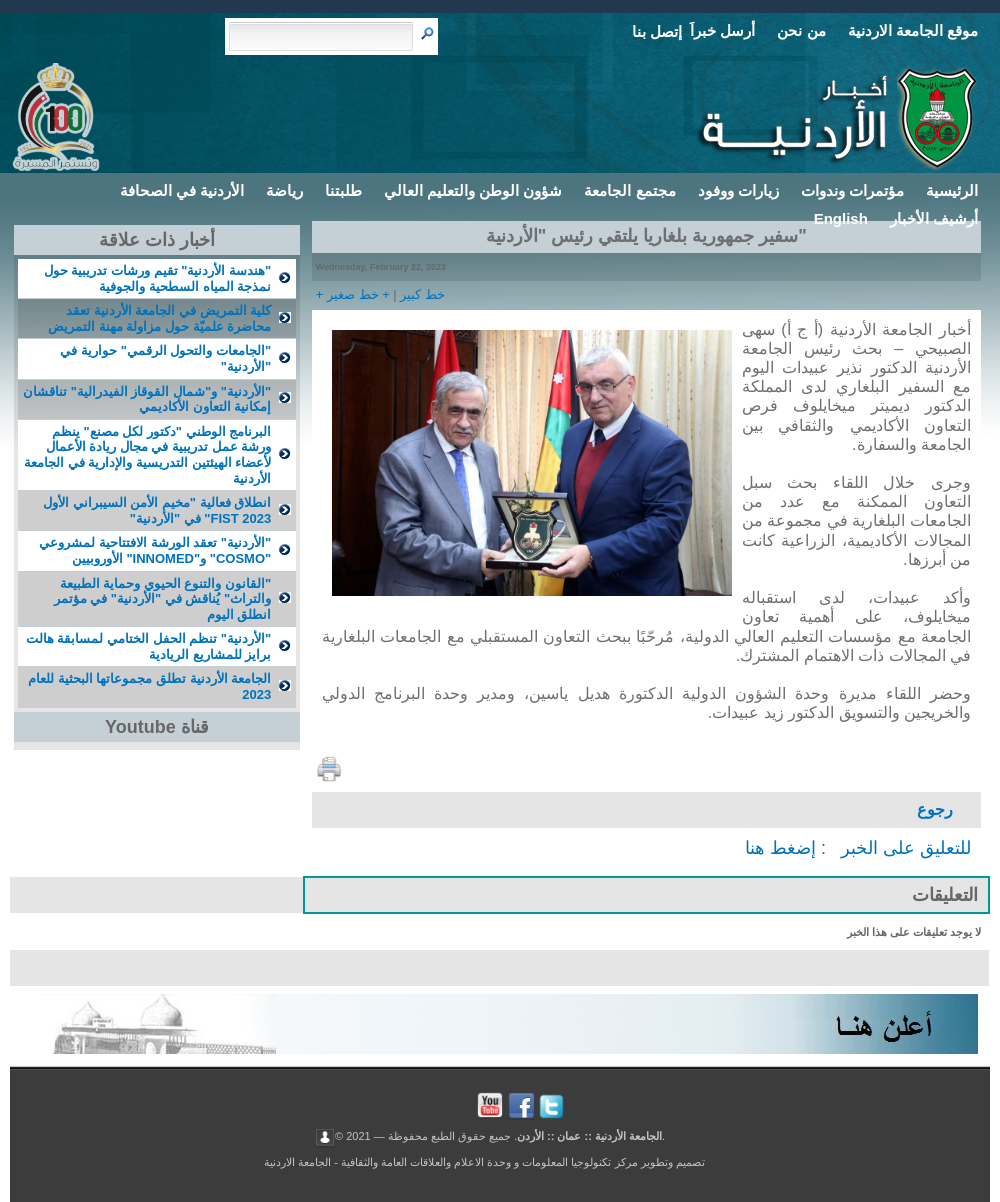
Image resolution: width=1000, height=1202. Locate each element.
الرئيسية (952, 190)
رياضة (284, 190)
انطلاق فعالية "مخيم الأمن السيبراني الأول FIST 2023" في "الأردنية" (157, 510)
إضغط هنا (780, 848)
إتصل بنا (657, 31)
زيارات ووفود (738, 190)
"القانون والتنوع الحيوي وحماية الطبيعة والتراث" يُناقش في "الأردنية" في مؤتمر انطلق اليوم (163, 599)
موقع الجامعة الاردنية (913, 30)
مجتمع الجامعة (629, 190)
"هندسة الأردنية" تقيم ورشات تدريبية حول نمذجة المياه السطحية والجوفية (157, 278)
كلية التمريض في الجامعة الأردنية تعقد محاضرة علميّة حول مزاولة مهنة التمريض (159, 318)
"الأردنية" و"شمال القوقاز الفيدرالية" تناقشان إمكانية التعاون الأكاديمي (147, 399)
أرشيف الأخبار (934, 218)
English (841, 218)
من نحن (801, 30)
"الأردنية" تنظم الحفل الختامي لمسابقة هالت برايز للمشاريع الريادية (148, 646)
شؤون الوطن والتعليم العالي (473, 190)
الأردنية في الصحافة (182, 190)
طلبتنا (343, 190)
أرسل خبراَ (722, 30)
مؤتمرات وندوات (852, 190)
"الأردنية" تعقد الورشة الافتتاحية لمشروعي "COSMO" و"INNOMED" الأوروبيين (155, 550)
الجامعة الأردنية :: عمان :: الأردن (589, 1135)
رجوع (935, 809)
